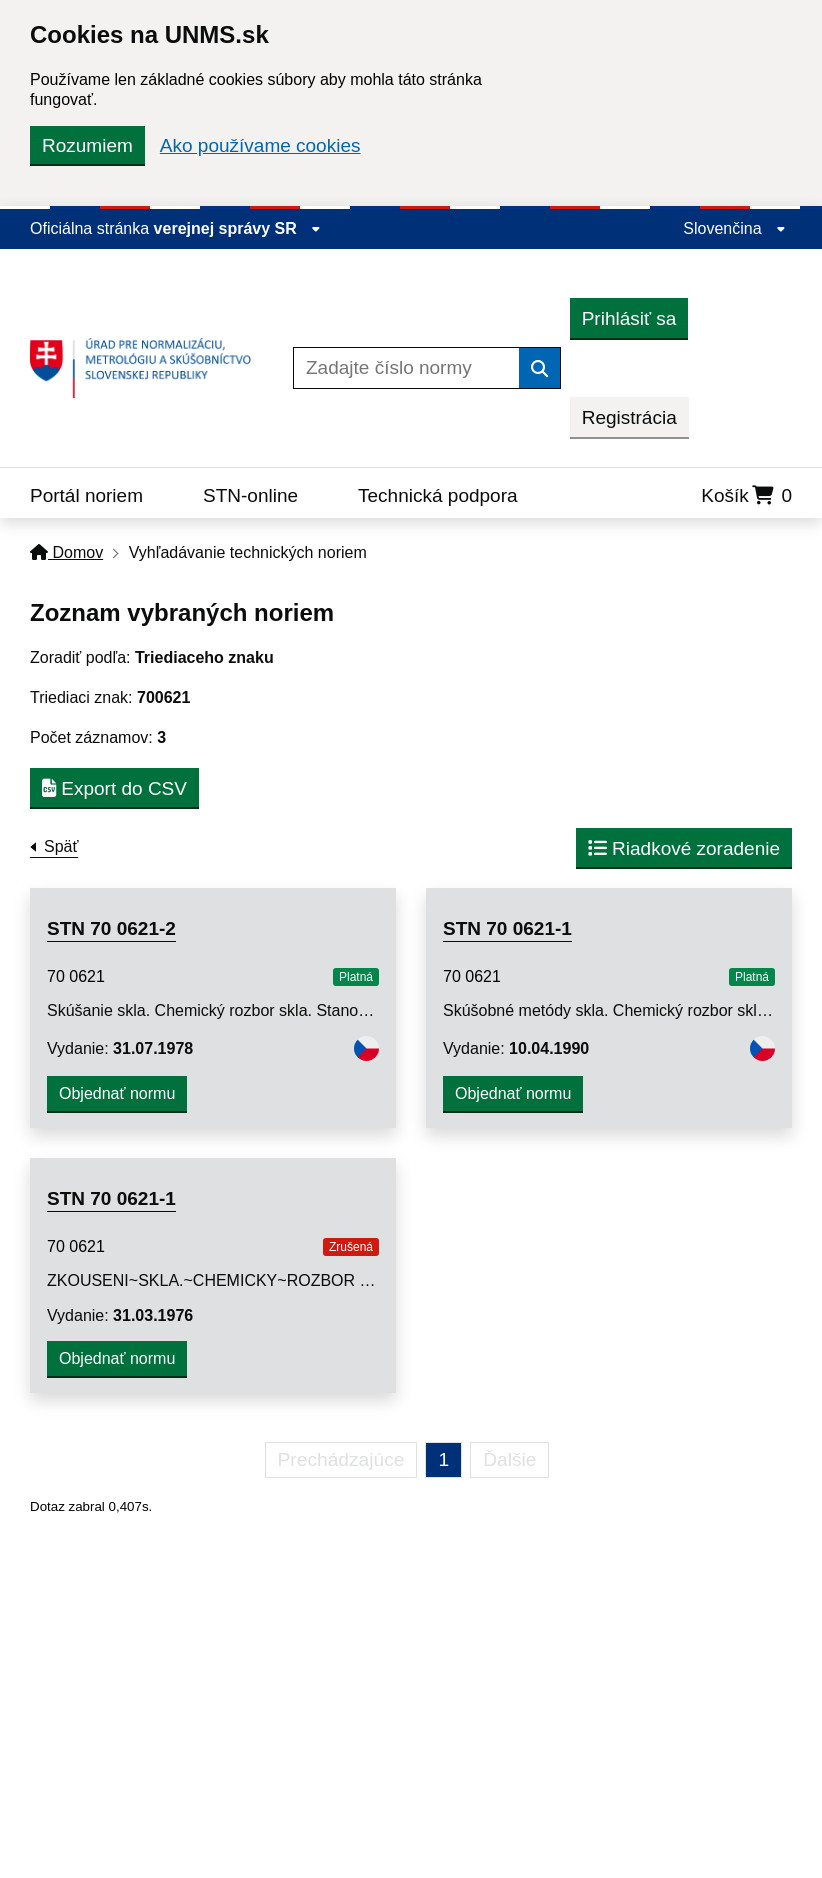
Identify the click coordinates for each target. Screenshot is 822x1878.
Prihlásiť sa (629, 318)
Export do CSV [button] (114, 788)
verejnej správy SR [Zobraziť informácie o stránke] (238, 228)
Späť (61, 846)
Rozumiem (87, 145)
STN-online (250, 495)
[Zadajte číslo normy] (406, 368)
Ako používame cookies (260, 145)
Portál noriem (86, 495)
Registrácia (629, 417)
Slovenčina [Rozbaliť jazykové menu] (734, 228)
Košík (746, 495)
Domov (66, 552)
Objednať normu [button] (117, 1093)
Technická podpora (438, 495)
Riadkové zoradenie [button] (684, 848)
